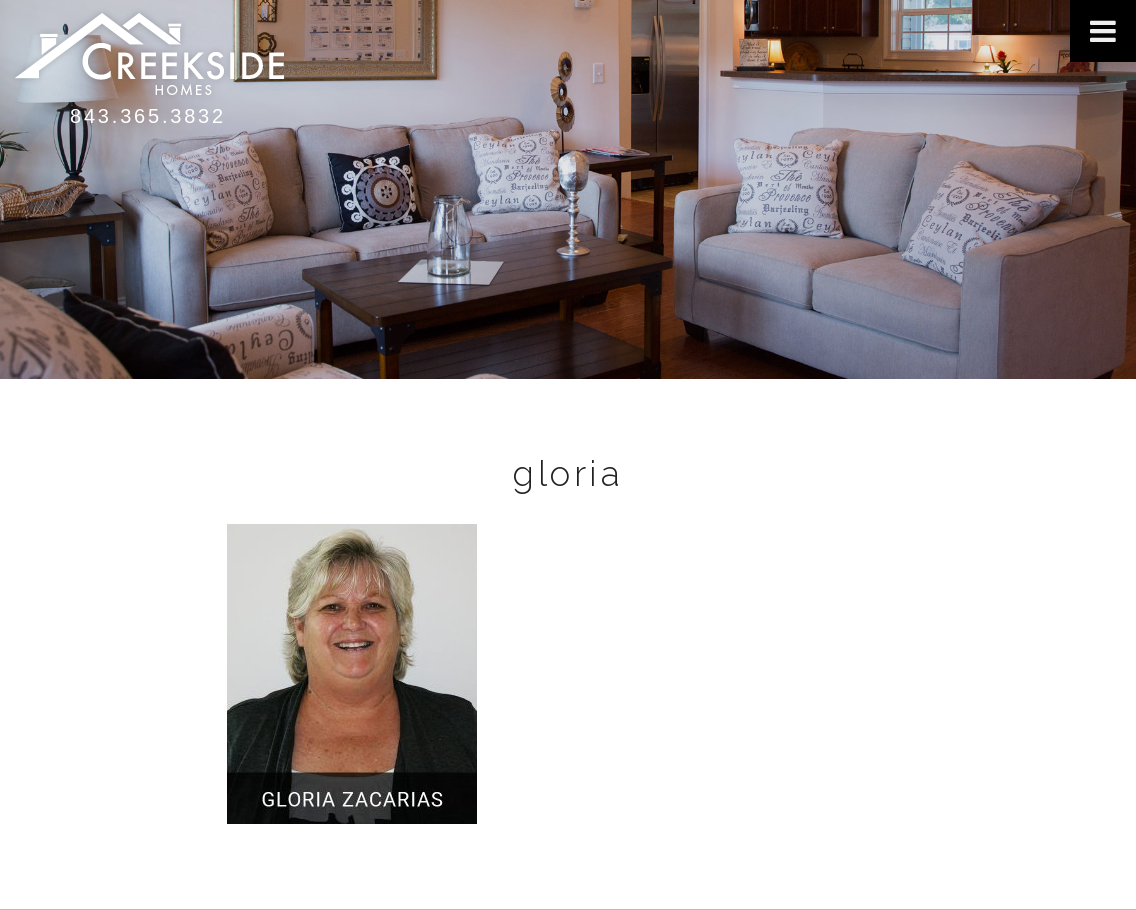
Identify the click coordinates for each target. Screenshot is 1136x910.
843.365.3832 (148, 116)
